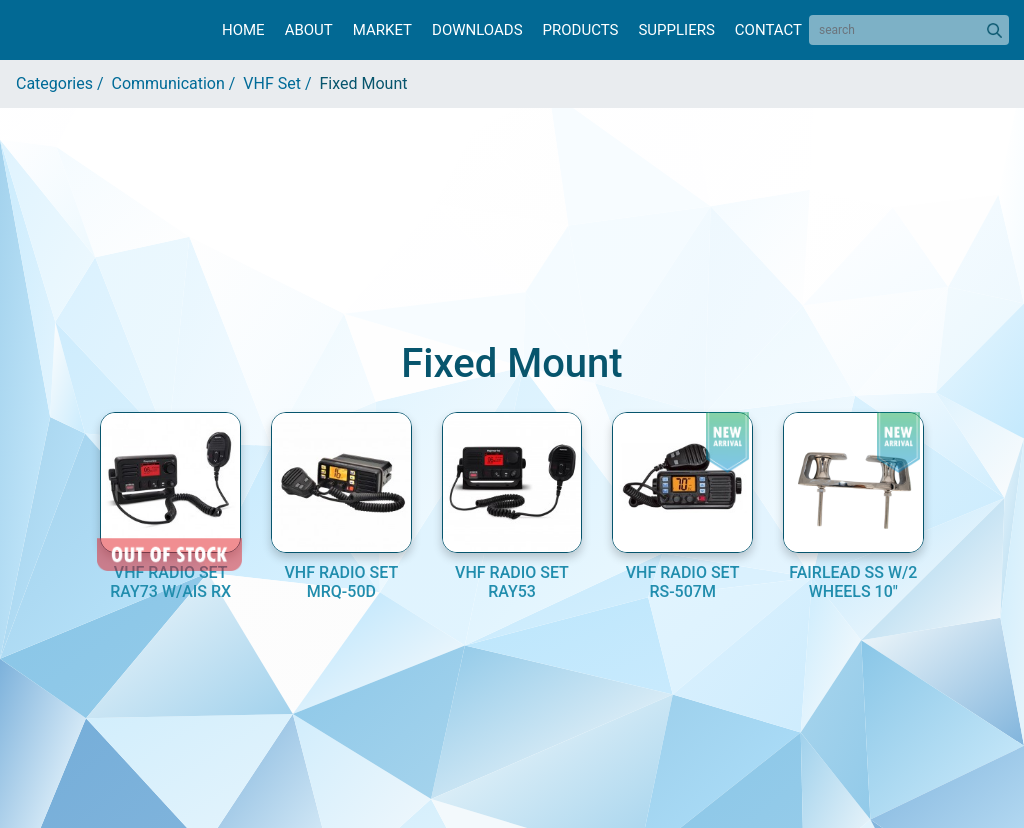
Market (382, 30)
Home (243, 30)
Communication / (178, 83)
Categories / (64, 83)
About (309, 30)
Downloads (477, 30)
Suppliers (676, 30)
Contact (768, 30)
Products (581, 30)
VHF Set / (281, 83)
